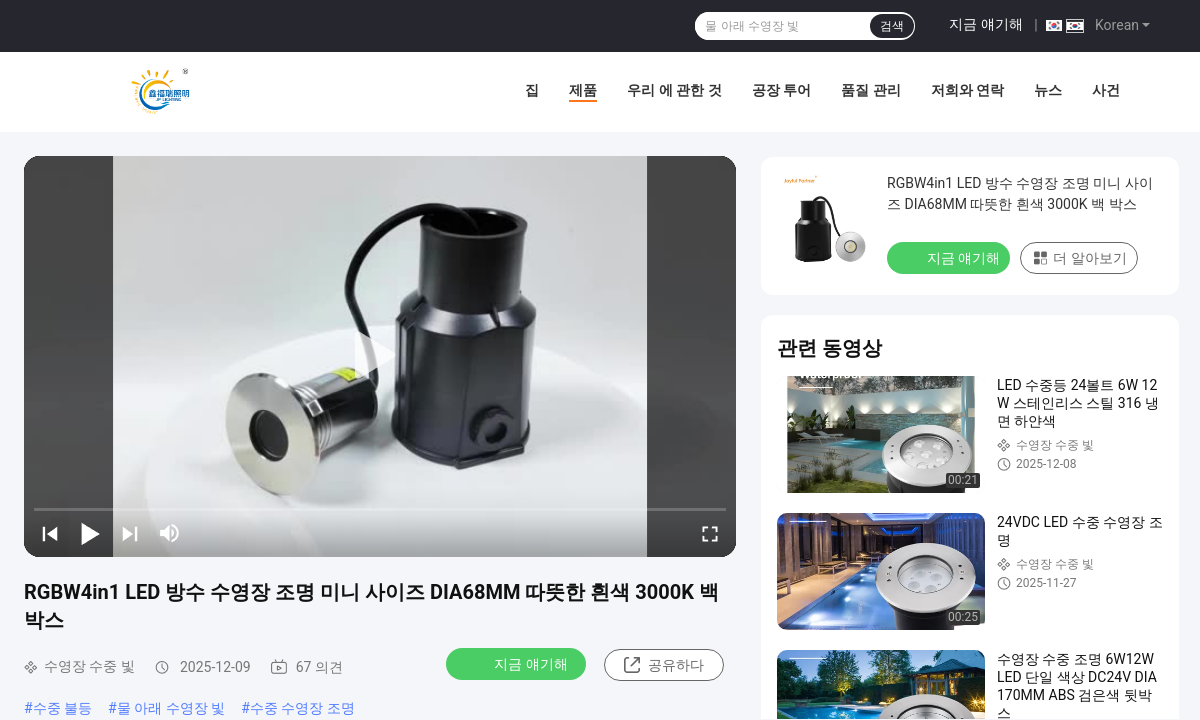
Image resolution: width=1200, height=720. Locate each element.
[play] (380, 356)
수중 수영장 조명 (302, 708)
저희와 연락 (967, 90)
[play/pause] (90, 533)
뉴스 (1048, 90)
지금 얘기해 (985, 24)
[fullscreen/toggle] (710, 533)
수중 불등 (62, 708)
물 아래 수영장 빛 (171, 708)
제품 (583, 90)
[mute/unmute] (170, 533)
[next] (130, 533)
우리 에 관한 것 (674, 90)
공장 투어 (781, 90)
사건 (1106, 90)
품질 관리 (870, 90)
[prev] (50, 533)
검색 (892, 26)
